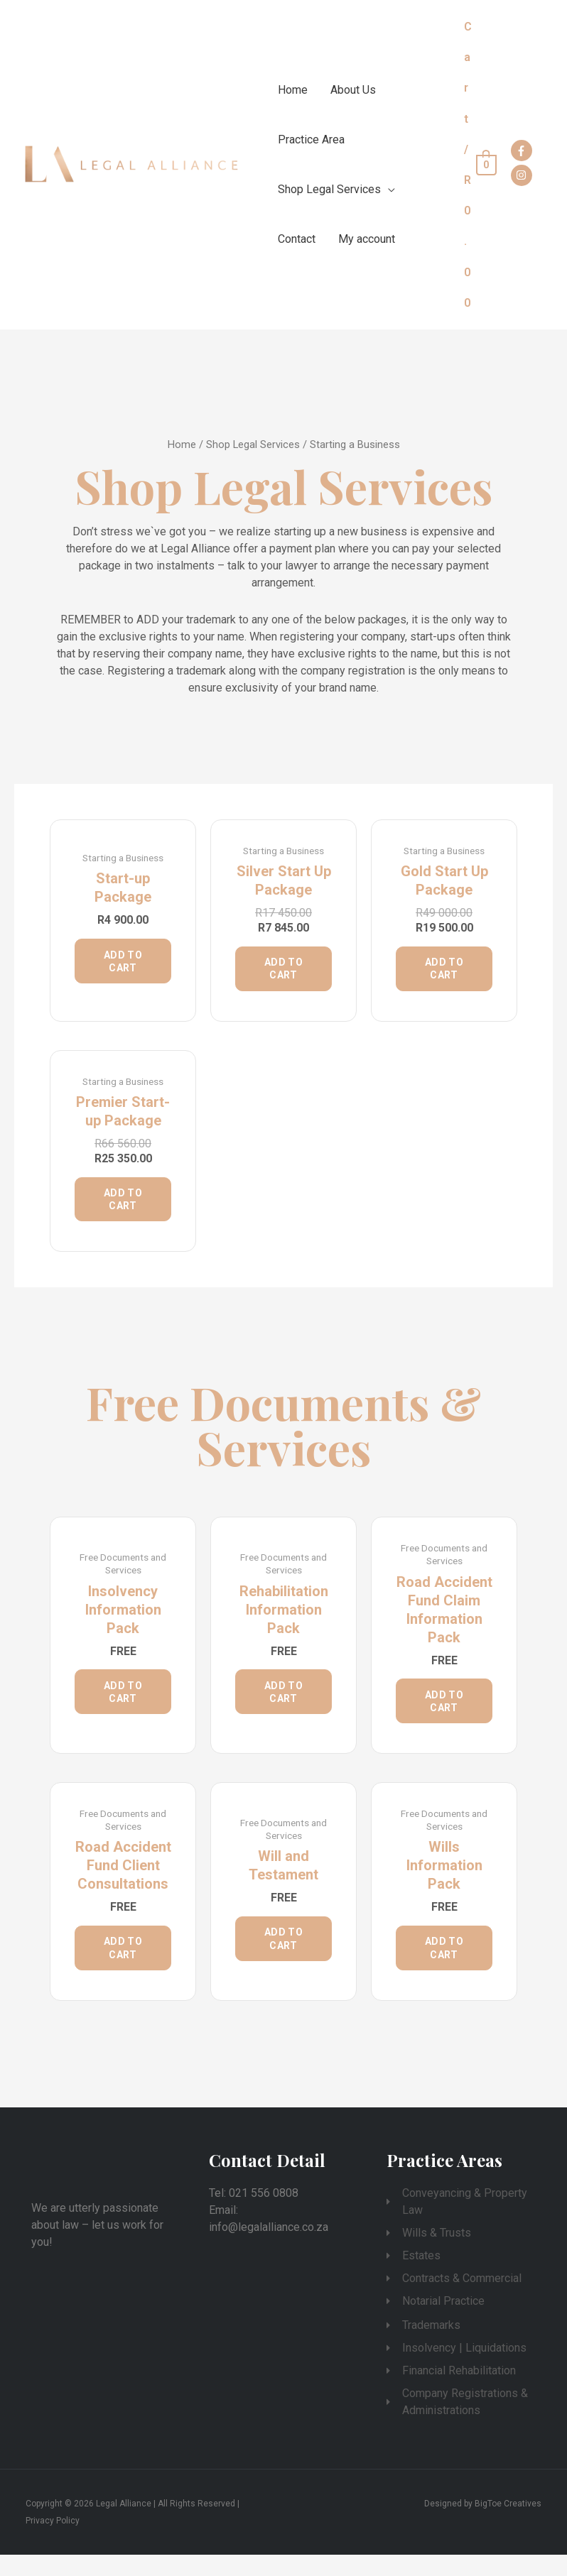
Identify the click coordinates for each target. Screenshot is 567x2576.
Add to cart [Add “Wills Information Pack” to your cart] (444, 1967)
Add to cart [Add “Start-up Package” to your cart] (123, 963)
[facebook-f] (523, 150)
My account (366, 239)
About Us (353, 90)
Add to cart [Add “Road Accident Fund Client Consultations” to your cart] (123, 1967)
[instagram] (523, 175)
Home (293, 90)
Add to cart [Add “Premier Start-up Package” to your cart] (123, 1207)
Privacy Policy (53, 2542)
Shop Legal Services (329, 189)
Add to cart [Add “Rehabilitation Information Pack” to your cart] (283, 1705)
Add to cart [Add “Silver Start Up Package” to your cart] (283, 971)
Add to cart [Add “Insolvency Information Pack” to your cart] (123, 1705)
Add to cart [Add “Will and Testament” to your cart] (283, 1957)
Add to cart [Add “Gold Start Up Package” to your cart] (444, 971)
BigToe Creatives (508, 2525)
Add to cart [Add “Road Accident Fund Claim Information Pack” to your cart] (444, 1714)
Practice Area (311, 139)
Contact (296, 239)
